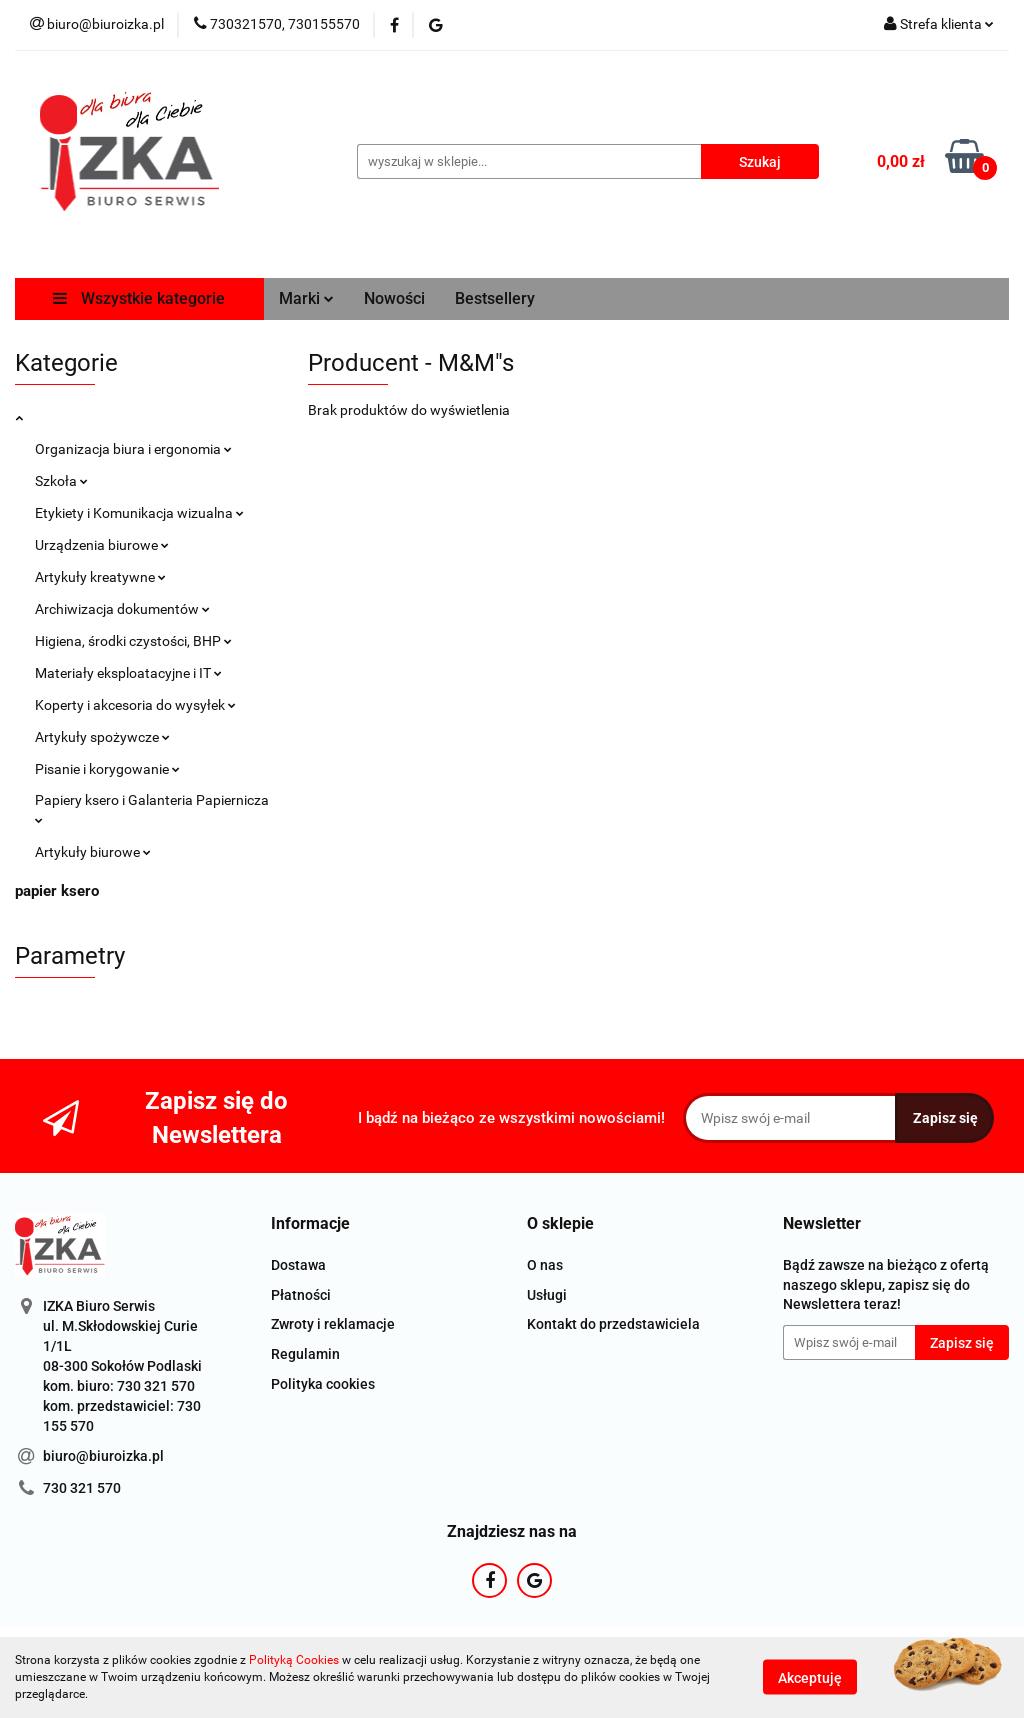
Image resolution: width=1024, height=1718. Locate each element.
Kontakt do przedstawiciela (613, 1324)
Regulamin (305, 1354)
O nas (545, 1265)
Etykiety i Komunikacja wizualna (139, 513)
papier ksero (57, 891)
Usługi (547, 1295)
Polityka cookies (323, 1384)
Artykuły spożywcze (102, 737)
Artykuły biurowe (93, 852)
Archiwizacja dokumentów (122, 609)
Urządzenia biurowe (102, 545)
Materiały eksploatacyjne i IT (128, 673)
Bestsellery (495, 298)
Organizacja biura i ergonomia (133, 449)
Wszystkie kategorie (139, 298)
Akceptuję (810, 1678)
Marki (306, 298)
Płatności (301, 1295)
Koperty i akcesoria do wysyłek (135, 705)
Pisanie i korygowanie (107, 769)
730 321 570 (82, 1488)
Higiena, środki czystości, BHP (133, 641)
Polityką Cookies (294, 1660)
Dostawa (298, 1265)
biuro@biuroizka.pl (103, 1456)
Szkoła (61, 481)
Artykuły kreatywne (100, 577)
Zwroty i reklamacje (333, 1324)
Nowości (394, 298)
